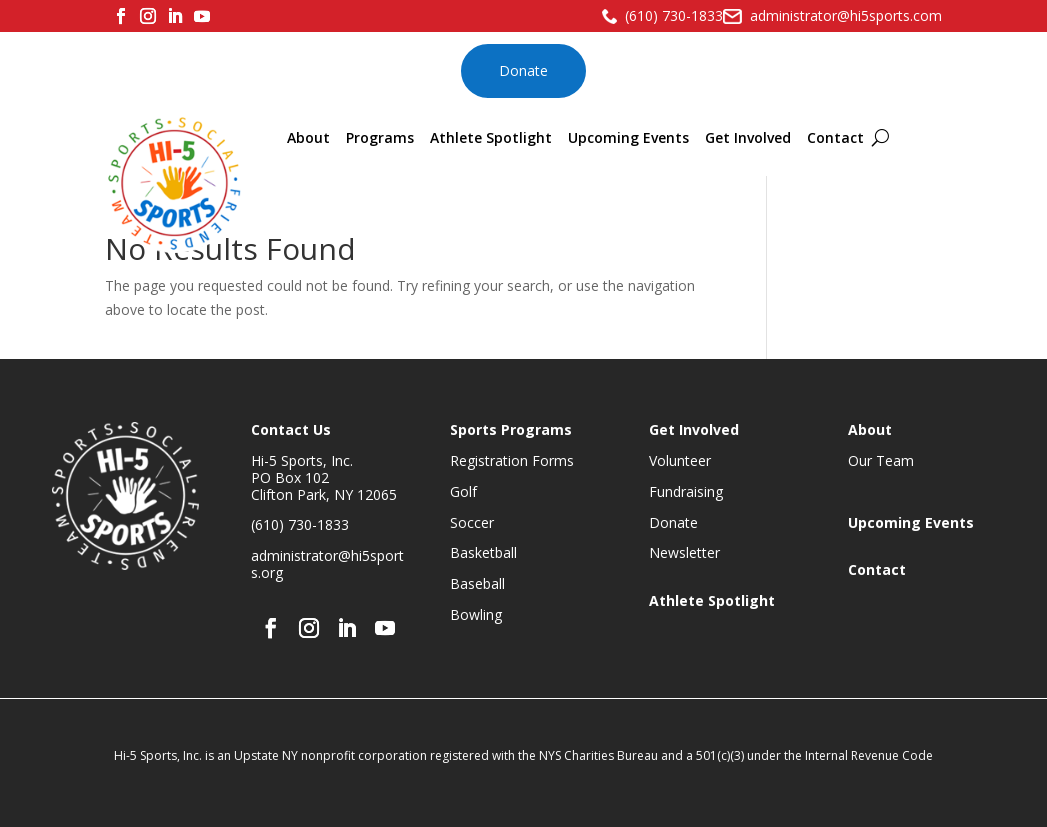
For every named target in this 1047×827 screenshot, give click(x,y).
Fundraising (686, 491)
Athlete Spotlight (491, 137)
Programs (380, 137)
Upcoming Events (628, 137)
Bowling (476, 614)
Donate (523, 70)
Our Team (881, 460)
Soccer (472, 522)
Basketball (483, 552)
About (308, 137)
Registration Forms (512, 460)
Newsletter (684, 552)
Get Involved (748, 137)
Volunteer (680, 460)
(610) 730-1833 (674, 15)
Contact (835, 137)
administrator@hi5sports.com (846, 15)
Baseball (477, 583)
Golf (463, 491)
